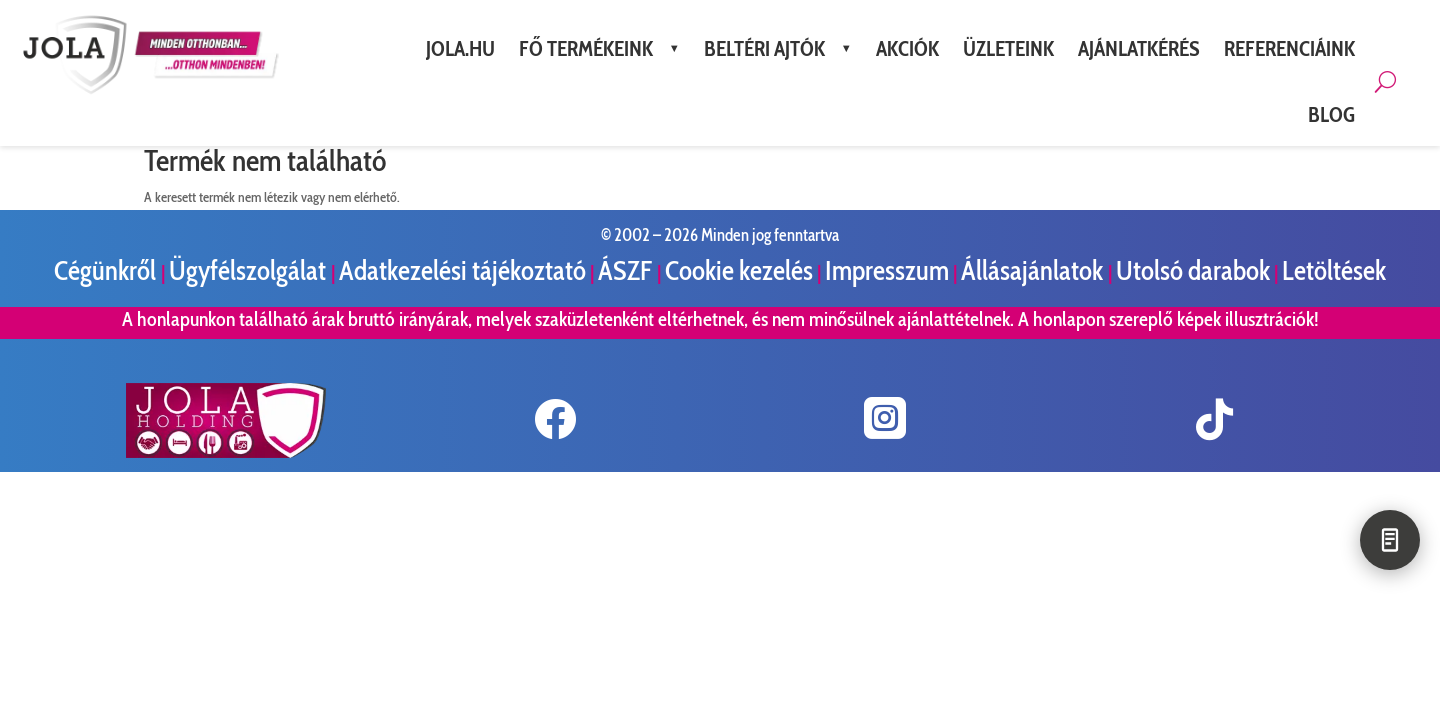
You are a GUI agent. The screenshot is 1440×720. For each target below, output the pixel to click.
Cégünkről (107, 270)
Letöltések (1334, 270)
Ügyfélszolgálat (250, 270)
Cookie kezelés (739, 270)
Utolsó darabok (1193, 270)
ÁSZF (627, 270)
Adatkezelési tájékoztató (462, 270)
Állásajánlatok (1034, 270)
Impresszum (887, 270)
